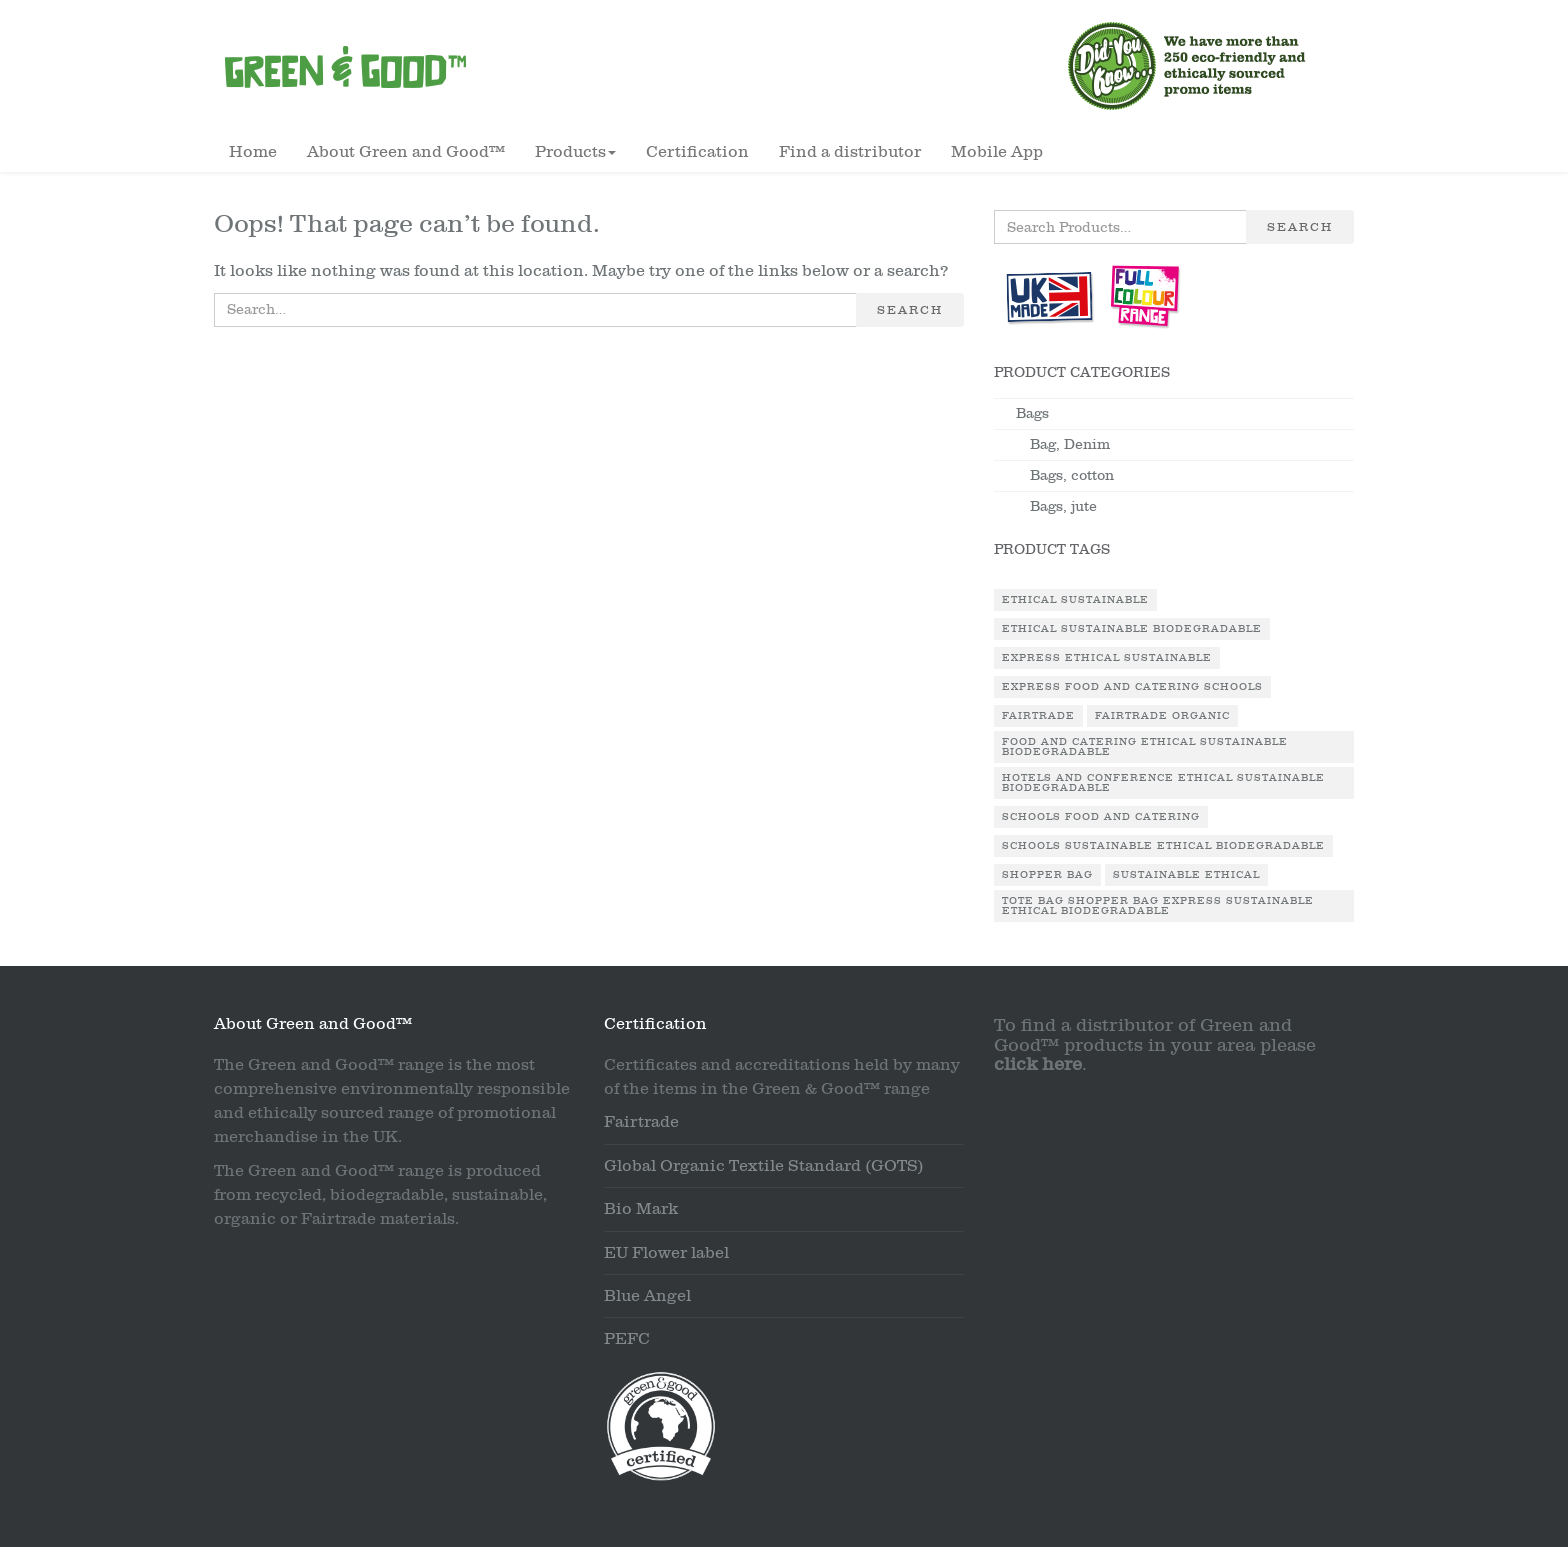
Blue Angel (647, 1296)
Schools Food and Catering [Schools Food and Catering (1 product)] (1101, 817)
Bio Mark (641, 1209)
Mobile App (997, 152)
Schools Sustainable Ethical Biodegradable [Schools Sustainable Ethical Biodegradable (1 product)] (1163, 846)
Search (910, 310)
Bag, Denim (1070, 444)
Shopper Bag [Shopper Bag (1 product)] (1047, 875)
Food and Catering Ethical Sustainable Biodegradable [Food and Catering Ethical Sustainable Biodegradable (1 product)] (1145, 747)
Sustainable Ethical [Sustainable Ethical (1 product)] (1186, 875)
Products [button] (575, 152)
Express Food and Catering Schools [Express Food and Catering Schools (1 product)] (1132, 687)
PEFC (627, 1339)
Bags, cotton (1072, 475)
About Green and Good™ (406, 152)
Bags (1032, 413)
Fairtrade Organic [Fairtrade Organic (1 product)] (1162, 716)
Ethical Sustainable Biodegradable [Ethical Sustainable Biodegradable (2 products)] (1132, 629)
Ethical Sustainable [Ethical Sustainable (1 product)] (1075, 600)
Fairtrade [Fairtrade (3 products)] (1038, 716)
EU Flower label (666, 1253)
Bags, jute (1063, 506)
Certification (697, 152)
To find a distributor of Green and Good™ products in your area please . (1155, 1045)
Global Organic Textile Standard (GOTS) (764, 1166)
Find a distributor (850, 152)
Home (253, 152)
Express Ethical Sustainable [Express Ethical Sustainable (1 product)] (1107, 658)
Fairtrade (641, 1122)
